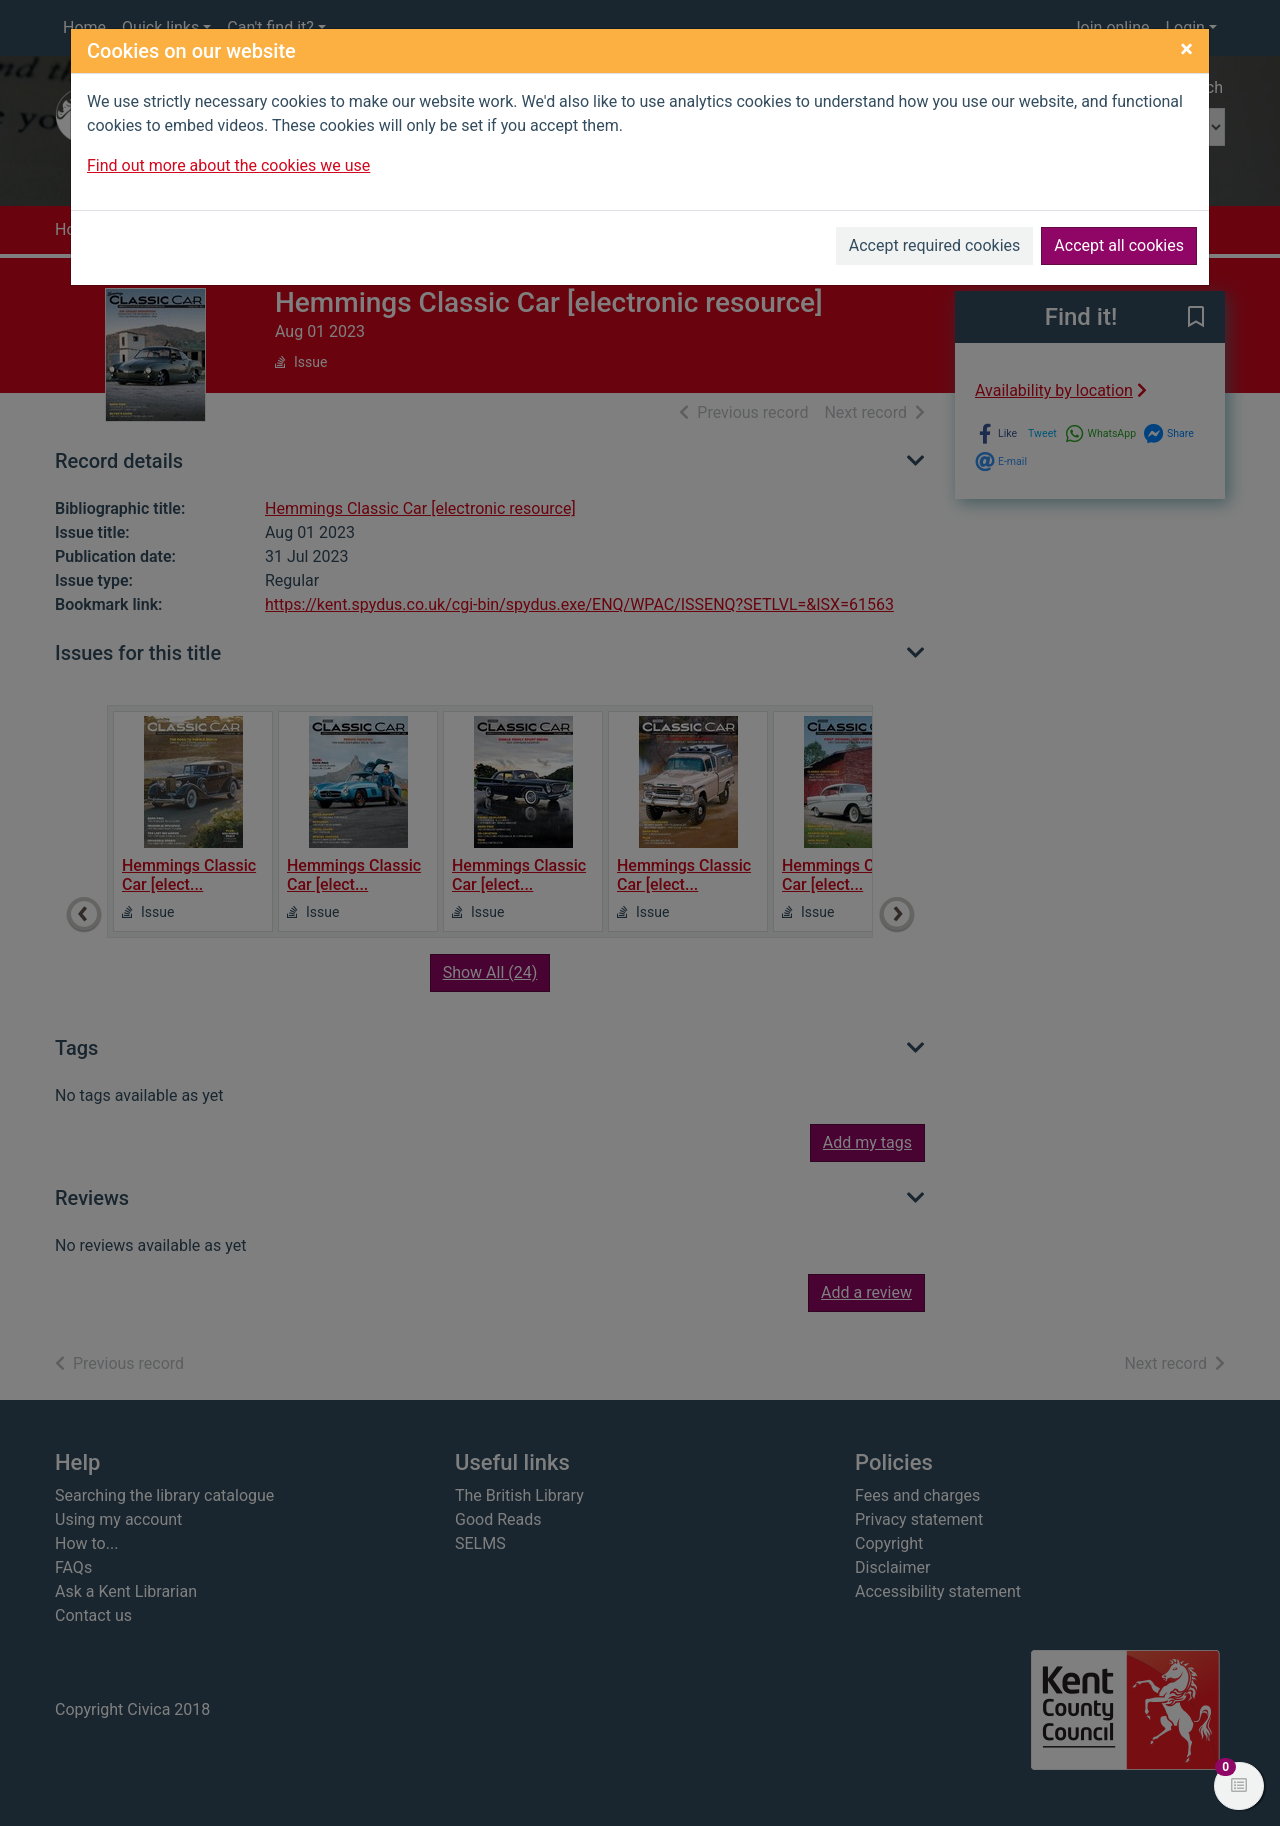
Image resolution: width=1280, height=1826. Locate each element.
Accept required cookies (935, 245)
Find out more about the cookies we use (228, 165)
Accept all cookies (1119, 245)
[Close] (1186, 49)
